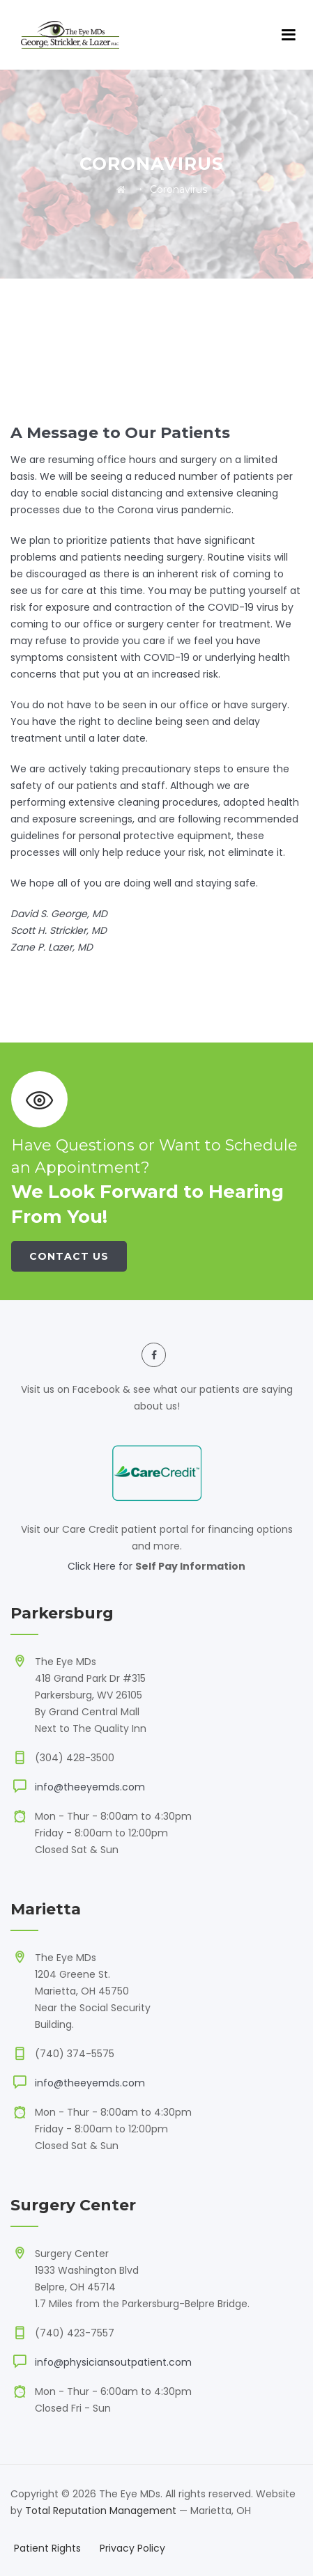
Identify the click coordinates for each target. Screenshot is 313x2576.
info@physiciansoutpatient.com (113, 2362)
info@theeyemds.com (90, 1787)
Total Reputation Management (100, 2511)
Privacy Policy (132, 2548)
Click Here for (101, 1566)
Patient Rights (47, 2548)
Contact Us (69, 1256)
